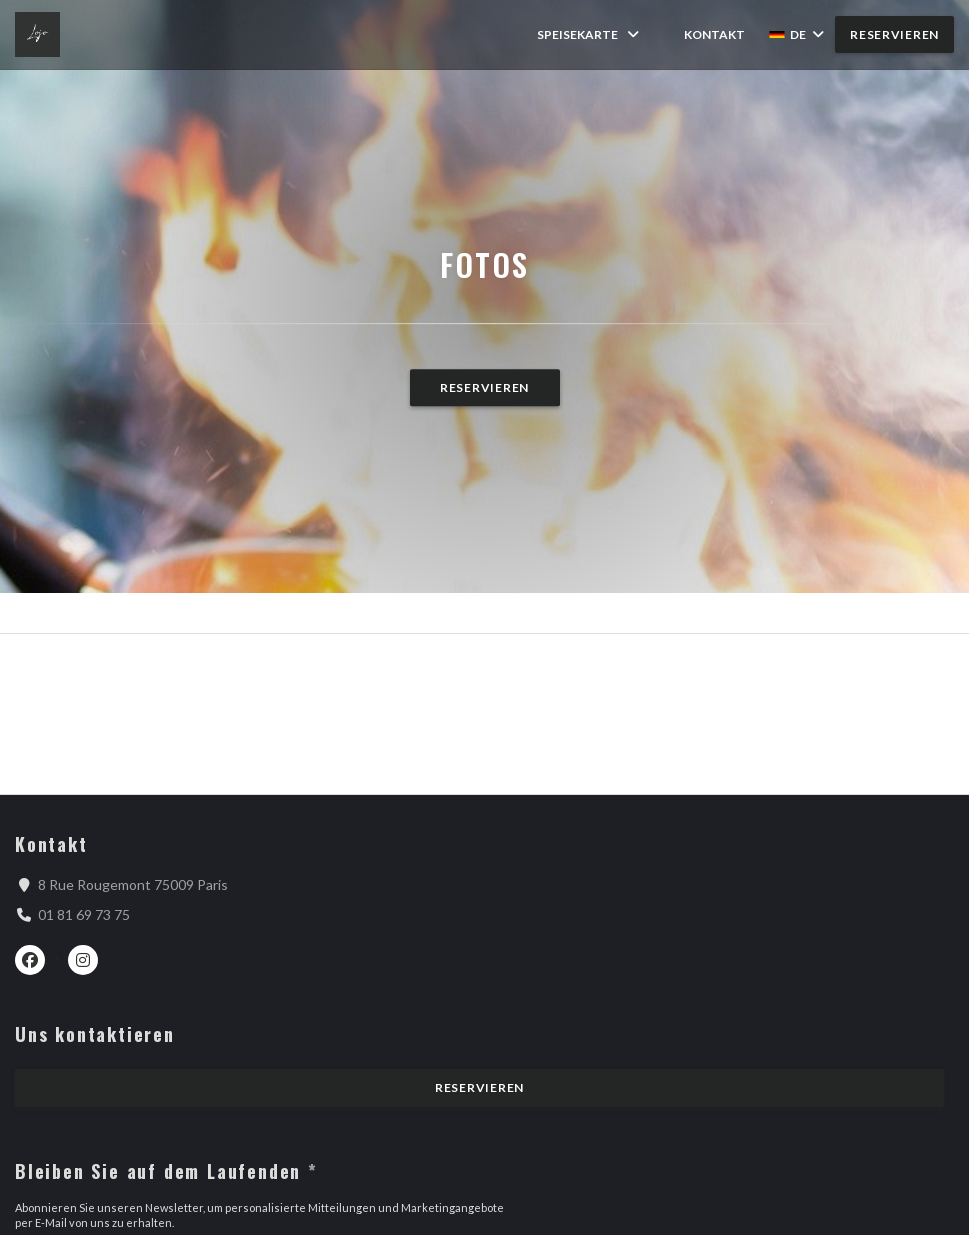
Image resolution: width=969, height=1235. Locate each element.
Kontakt (714, 34)
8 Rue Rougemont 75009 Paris (133, 884)
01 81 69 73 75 (84, 914)
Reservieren (894, 34)
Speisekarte (589, 34)
